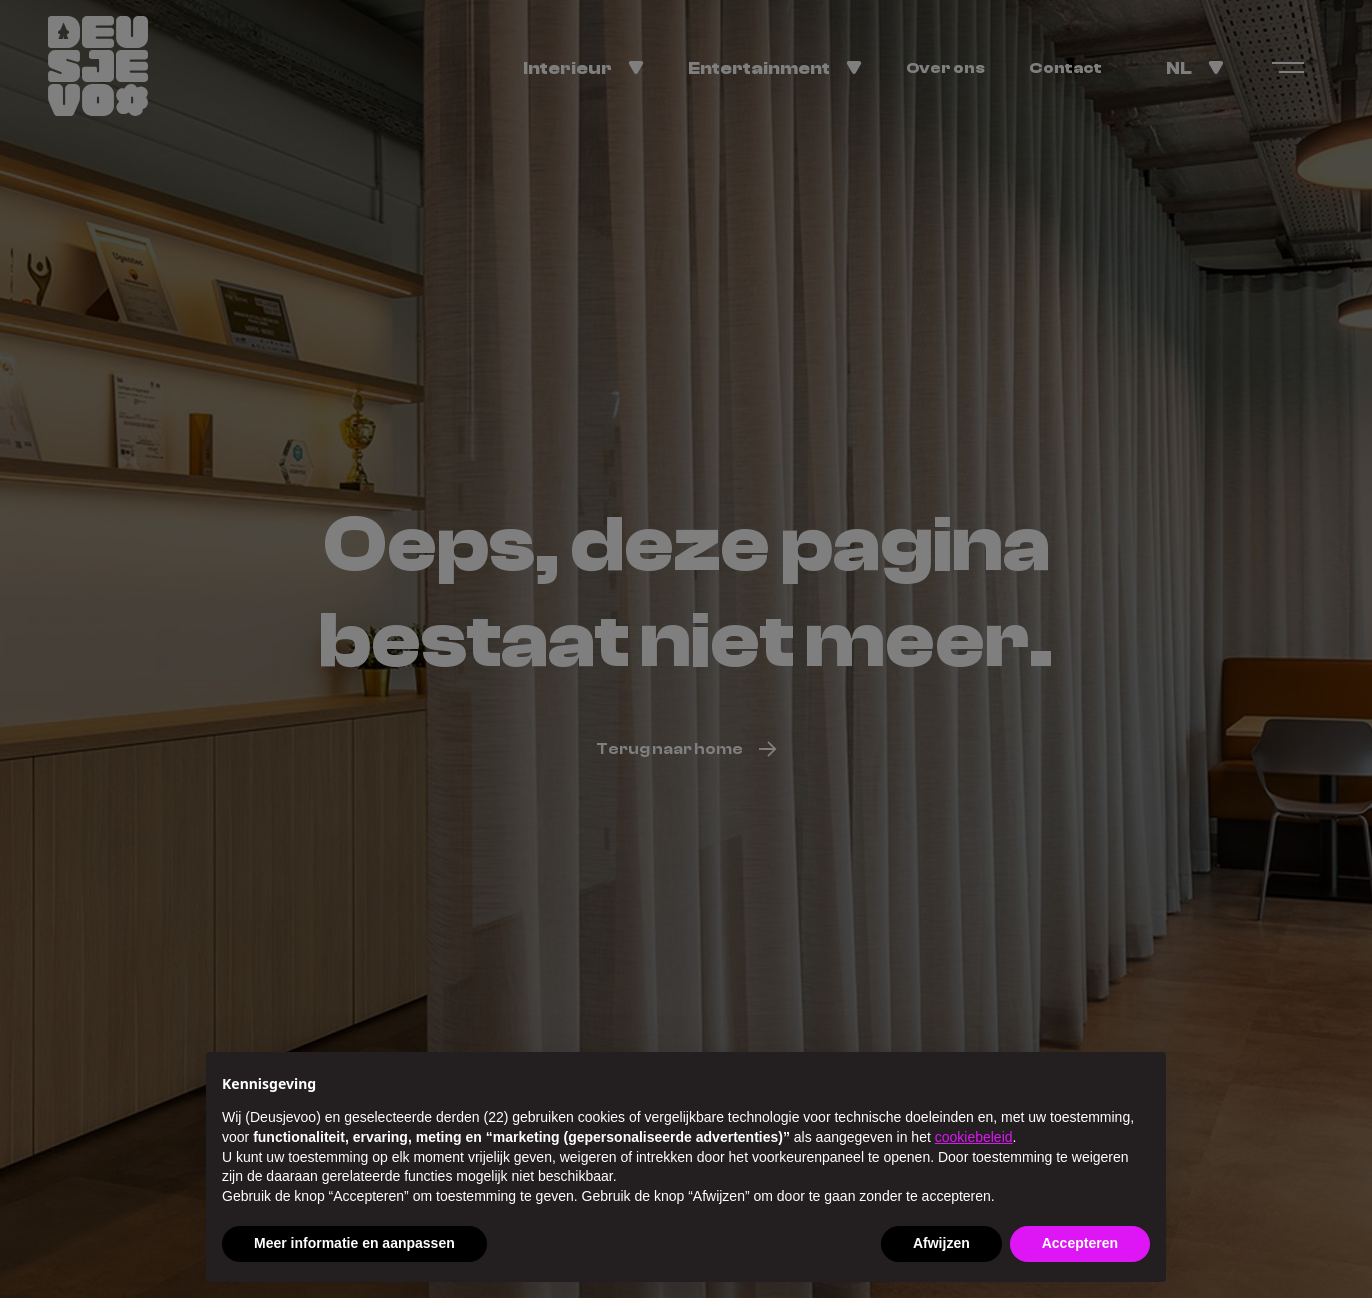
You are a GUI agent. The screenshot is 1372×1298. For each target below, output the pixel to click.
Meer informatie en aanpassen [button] (354, 1243)
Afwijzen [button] (941, 1243)
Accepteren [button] (1080, 1243)
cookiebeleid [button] (974, 1137)
